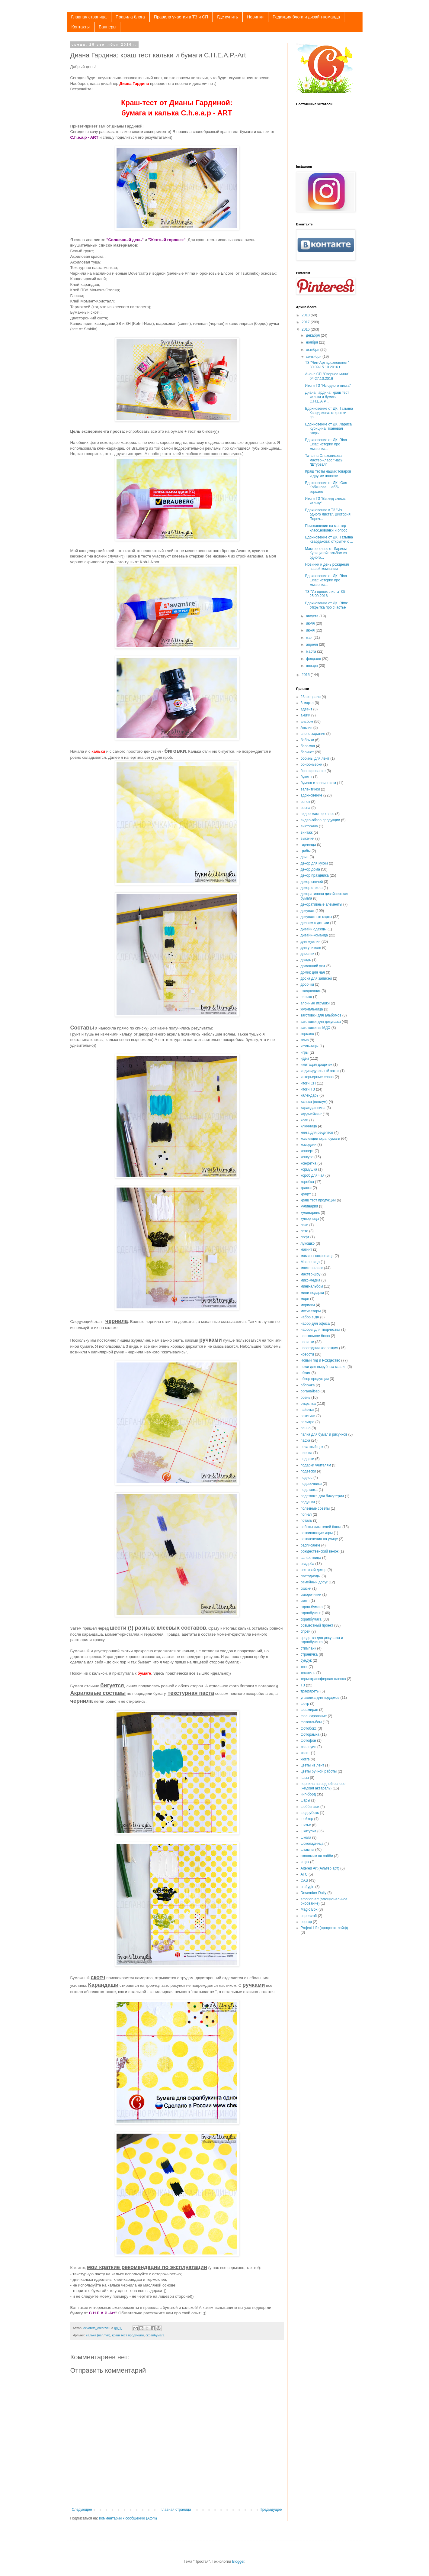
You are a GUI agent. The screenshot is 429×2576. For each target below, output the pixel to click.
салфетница (311, 1558)
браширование (313, 771)
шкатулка (308, 1831)
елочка (306, 997)
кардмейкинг (311, 1114)
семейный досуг (314, 1582)
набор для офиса (315, 1323)
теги (304, 1667)
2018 (306, 315)
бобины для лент (315, 758)
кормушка (309, 1169)
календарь (310, 1095)
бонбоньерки (311, 764)
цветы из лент (312, 1765)
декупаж (308, 911)
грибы (306, 851)
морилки (308, 1305)
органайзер (310, 1391)
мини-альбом (312, 1286)
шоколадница (312, 1843)
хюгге (305, 1759)
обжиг (306, 1373)
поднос (306, 1477)
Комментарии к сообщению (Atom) (128, 2518)
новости (307, 1354)
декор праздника (315, 875)
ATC (304, 1874)
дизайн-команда (314, 935)
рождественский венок (319, 1551)
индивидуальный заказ (320, 1071)
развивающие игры (317, 1533)
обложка (308, 1385)
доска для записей (316, 978)
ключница (309, 1126)
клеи (305, 1120)
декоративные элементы (321, 904)
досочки (307, 984)
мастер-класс (312, 1268)
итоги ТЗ (308, 1089)
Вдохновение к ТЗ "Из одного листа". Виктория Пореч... (328, 514)
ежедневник (311, 991)
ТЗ (303, 1685)
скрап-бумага (312, 1607)
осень (305, 1397)
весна (305, 808)
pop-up (306, 1922)
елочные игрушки (315, 1003)
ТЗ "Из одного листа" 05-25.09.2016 (325, 594)
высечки (307, 838)
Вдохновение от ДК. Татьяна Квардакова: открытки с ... (329, 539)
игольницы (310, 1046)
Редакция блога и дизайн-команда (306, 17)
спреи (306, 1631)
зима (305, 1040)
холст (305, 1753)
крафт (306, 1194)
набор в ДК (310, 1317)
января (312, 666)
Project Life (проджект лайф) (324, 1928)
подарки (307, 1459)
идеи (305, 1058)
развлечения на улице (319, 1539)
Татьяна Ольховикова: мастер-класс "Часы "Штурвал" (324, 460)
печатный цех (312, 1447)
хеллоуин (308, 1747)
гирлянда (308, 844)
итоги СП (308, 1083)
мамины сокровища (317, 1256)
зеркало (307, 1034)
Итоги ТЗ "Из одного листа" (328, 385)
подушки (308, 1502)
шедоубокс (310, 1813)
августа (312, 616)
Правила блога (130, 17)
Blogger (238, 2561)
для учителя (311, 947)
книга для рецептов (317, 1132)
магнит (306, 1249)
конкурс (307, 1157)
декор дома (310, 869)
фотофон (308, 1740)
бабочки (307, 740)
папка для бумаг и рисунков (324, 1434)
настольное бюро (315, 1336)
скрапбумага (155, 2335)
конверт (307, 1151)
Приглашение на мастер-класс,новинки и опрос (326, 528)
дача (305, 857)
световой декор (314, 1570)
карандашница (313, 1108)
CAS (304, 1880)
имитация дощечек (316, 1064)
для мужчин (311, 941)
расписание (310, 1545)
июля (310, 623)
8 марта (307, 703)
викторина (309, 826)
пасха (305, 1440)
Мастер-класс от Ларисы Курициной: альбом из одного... (326, 553)
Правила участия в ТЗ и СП (181, 17)
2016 (306, 329)
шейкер (307, 1819)
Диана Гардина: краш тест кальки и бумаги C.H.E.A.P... (327, 396)
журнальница (312, 1009)
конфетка (309, 1163)
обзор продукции (315, 1379)
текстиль (308, 1673)
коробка (307, 1182)
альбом (307, 721)
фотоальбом (311, 1722)
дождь (306, 960)
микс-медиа (310, 1280)
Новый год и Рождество (320, 1360)
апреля (312, 644)
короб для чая (313, 1175)
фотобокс (309, 1728)
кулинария (309, 1206)
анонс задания (313, 734)
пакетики (308, 1416)
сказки (306, 1588)
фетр (305, 1704)
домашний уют (313, 966)
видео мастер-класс (317, 814)
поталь (306, 1520)
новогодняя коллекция (319, 1348)
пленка (306, 1453)
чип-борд (308, 1794)
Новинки (255, 17)
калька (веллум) (98, 2335)
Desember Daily (313, 1893)
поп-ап (306, 1514)
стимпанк (308, 1648)
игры (305, 1052)
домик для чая (313, 972)
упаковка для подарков (320, 1697)
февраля (314, 659)
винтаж (307, 832)
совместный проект (317, 1625)
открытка (308, 1403)
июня (310, 630)
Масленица (310, 1262)
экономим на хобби (317, 1856)
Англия (306, 728)
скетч (305, 1600)
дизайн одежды (314, 929)
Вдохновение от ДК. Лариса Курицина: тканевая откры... (328, 428)
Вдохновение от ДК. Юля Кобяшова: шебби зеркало (326, 487)
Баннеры (107, 26)
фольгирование (314, 1716)
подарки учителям (316, 1465)
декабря (313, 335)
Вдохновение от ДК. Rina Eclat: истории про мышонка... (326, 444)
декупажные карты (316, 917)
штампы (307, 1849)
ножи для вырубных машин (324, 1367)
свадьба (307, 1564)
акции (305, 715)
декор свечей (312, 882)
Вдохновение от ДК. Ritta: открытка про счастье (326, 605)
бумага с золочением (318, 783)
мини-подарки (312, 1293)
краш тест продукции (128, 2335)
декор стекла (312, 888)
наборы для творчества (320, 1329)
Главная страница (89, 17)
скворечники (311, 1594)
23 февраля (311, 697)
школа (306, 1837)
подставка (309, 1490)
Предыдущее (271, 2509)
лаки (305, 1225)
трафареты (310, 1691)
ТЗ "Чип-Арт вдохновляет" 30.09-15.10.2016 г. (327, 364)
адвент (306, 709)
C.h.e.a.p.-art (303, 44)
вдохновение (311, 795)
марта (311, 651)
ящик (305, 1862)
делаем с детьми (315, 923)
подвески (308, 1471)
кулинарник (310, 1212)
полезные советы (315, 1508)
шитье (306, 1825)
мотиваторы (311, 1311)
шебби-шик (310, 1807)
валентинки (310, 789)
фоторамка (310, 1734)
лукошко (308, 1243)
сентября (314, 356)
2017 (306, 322)
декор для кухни (314, 863)
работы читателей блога (321, 1527)
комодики (308, 1145)
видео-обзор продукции (320, 820)
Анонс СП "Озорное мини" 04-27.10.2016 (327, 376)
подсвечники (311, 1484)
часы (305, 1778)
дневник (307, 954)
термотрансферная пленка (323, 1679)
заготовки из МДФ (316, 1028)
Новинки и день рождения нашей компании (327, 566)
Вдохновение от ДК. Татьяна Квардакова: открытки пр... (329, 412)
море (305, 1299)
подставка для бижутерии (322, 1496)
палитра (308, 1422)
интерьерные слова (317, 1077)
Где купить (227, 17)
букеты (306, 777)
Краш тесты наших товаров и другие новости (328, 473)
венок (305, 802)
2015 (306, 675)
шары (305, 1800)
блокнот (307, 752)
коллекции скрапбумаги (320, 1138)
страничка (309, 1654)
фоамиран (309, 1710)
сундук (306, 1660)
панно (306, 1428)
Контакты (81, 26)
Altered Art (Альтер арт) (320, 1868)
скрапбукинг (311, 1613)
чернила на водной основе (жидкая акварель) (323, 1786)
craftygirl (307, 1887)
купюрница (310, 1219)
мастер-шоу (311, 1274)
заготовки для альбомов (321, 1015)
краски (306, 1188)
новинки (307, 1342)
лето (304, 1231)
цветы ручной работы (319, 1771)
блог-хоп (308, 746)
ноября (312, 342)
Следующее (82, 2509)
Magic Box (309, 1909)
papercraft (309, 1916)
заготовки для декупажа (321, 1022)
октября (313, 349)
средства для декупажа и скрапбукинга (322, 1640)
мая (309, 637)
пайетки (307, 1410)
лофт (305, 1237)
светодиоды (311, 1576)
